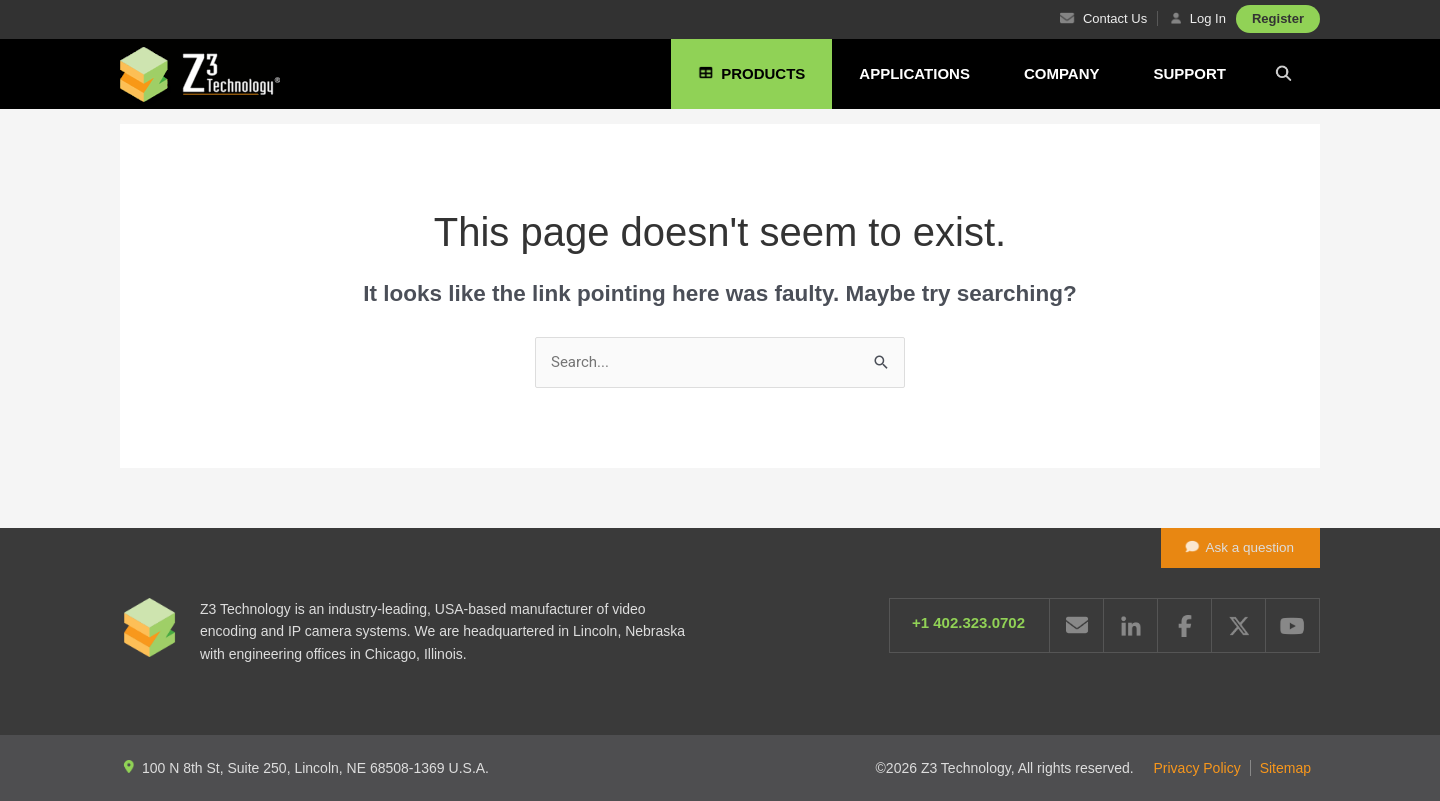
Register (1278, 18)
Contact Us (1101, 18)
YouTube (1292, 625)
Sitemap (1285, 768)
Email (1076, 625)
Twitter (1238, 625)
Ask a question (1239, 546)
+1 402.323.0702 (968, 622)
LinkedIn (1130, 625)
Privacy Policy (1197, 768)
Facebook (1184, 625)
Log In (1197, 18)
